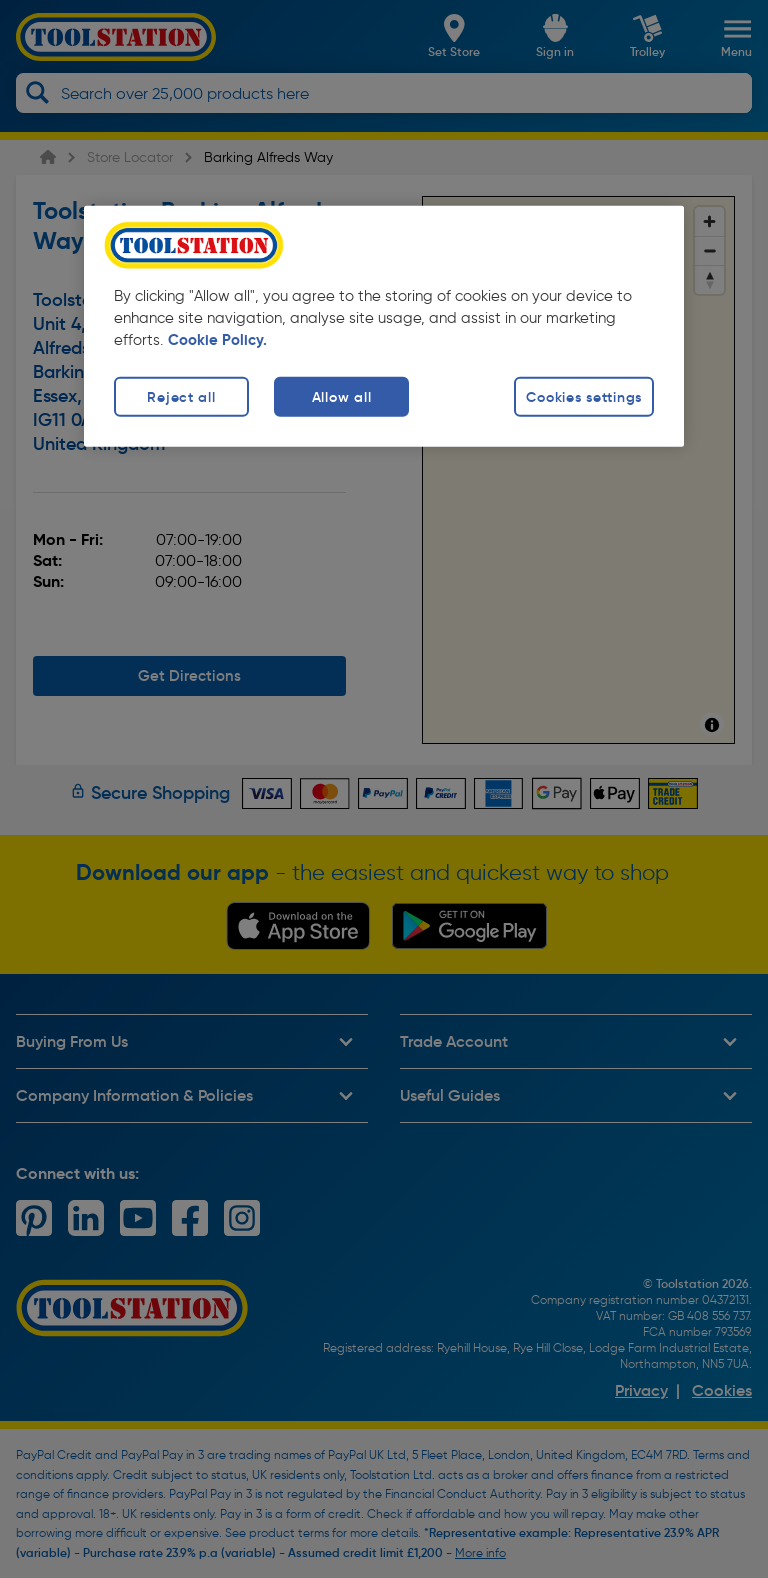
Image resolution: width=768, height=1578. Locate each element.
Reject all (181, 396)
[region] (384, 325)
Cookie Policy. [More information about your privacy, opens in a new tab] (217, 339)
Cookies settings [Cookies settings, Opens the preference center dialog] (584, 396)
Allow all (341, 396)
